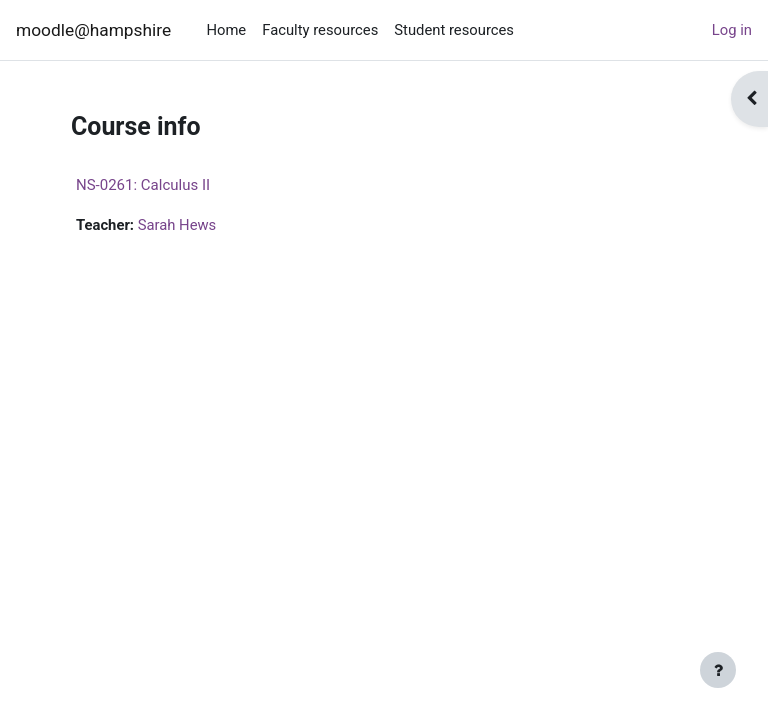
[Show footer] (718, 670)
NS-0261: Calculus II (143, 185)
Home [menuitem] (226, 30)
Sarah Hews (177, 225)
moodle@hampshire (93, 30)
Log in (732, 30)
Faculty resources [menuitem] (320, 30)
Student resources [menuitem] (454, 30)
